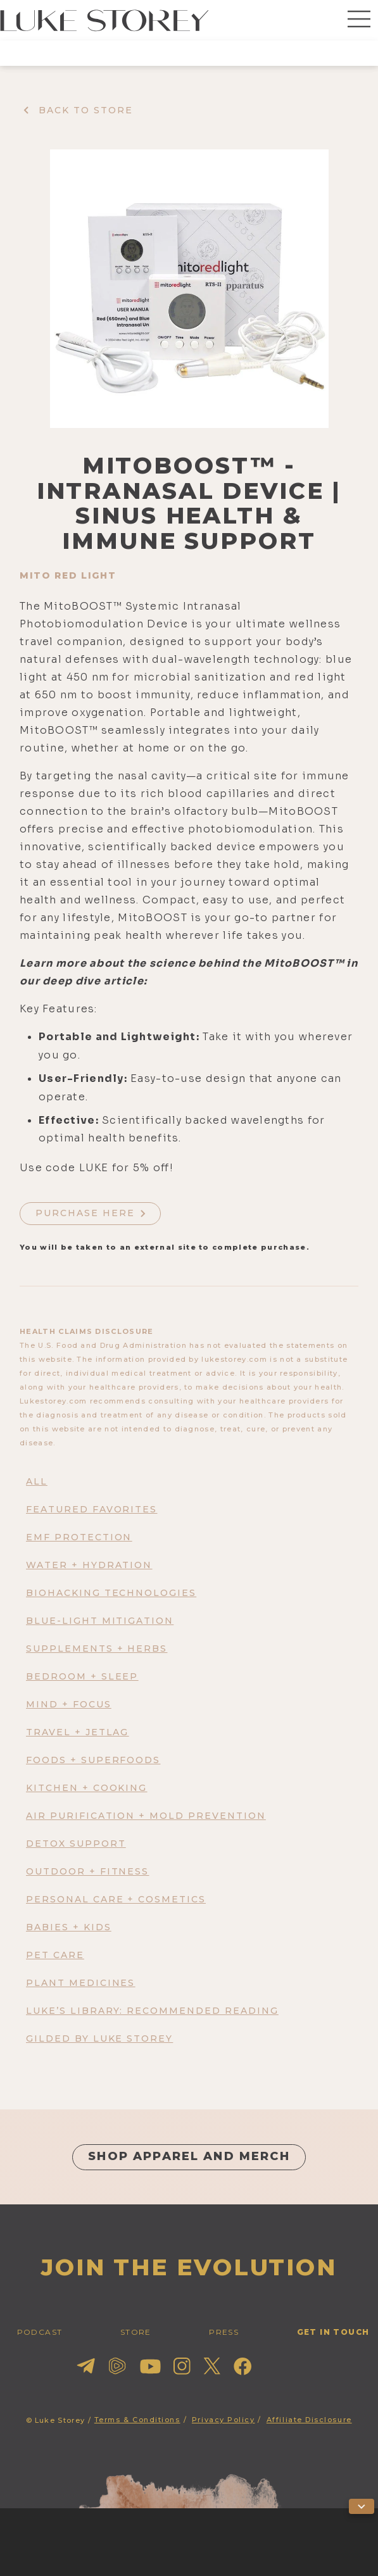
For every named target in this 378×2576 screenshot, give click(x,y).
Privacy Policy (223, 2419)
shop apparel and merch (189, 2156)
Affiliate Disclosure (309, 2419)
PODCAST (40, 2332)
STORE (135, 2332)
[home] (104, 20)
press (224, 2332)
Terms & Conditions (137, 2419)
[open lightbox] (189, 288)
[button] (359, 20)
